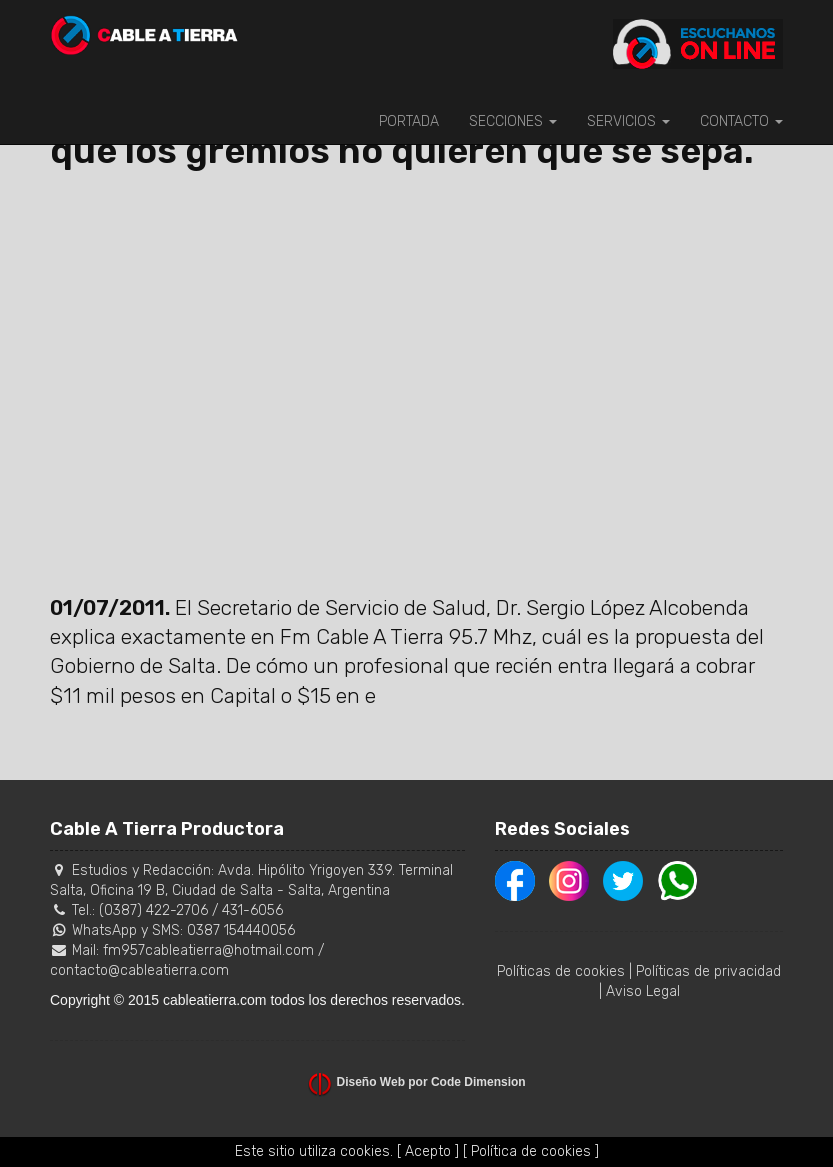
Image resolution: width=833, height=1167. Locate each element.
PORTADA (409, 121)
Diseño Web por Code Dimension (431, 1082)
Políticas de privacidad (708, 971)
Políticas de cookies (561, 971)
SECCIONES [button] (513, 121)
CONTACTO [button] (741, 121)
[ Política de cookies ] (531, 1151)
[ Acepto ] (428, 1151)
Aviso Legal (643, 991)
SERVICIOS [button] (628, 121)
